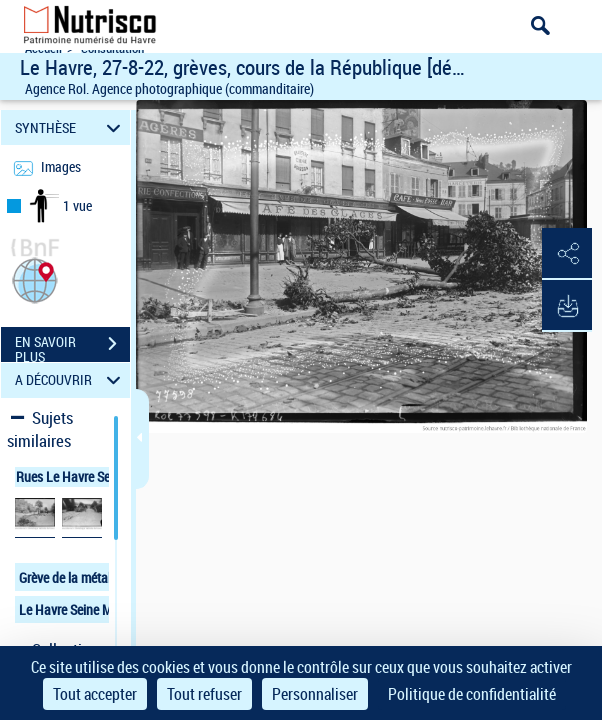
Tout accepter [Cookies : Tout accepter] (95, 694)
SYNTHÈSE (70, 127)
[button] (35, 278)
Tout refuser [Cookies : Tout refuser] (204, 694)
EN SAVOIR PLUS (72, 346)
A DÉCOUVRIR (70, 380)
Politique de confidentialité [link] (472, 694)
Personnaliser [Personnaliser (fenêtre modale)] (315, 694)
